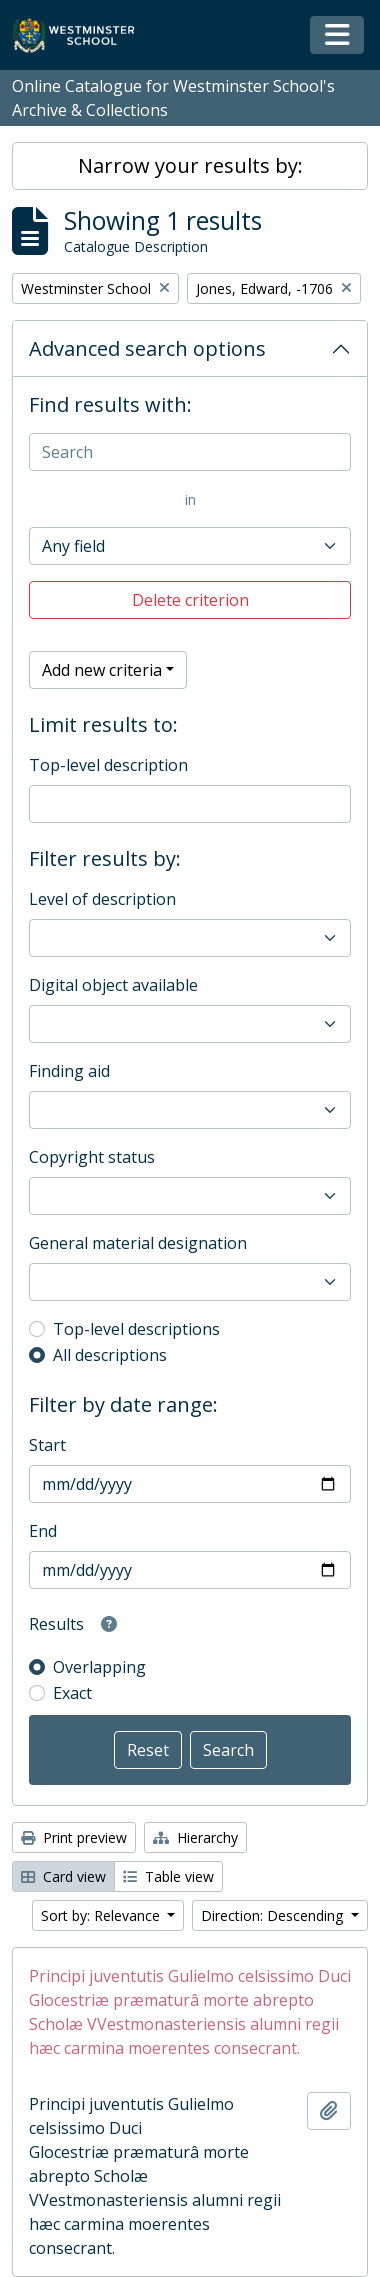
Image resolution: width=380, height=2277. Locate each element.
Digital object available (113, 985)
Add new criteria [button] (102, 670)
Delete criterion (190, 600)
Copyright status (92, 1157)
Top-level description (108, 765)
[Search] (190, 452)
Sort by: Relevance (102, 1915)
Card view (63, 1876)
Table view (168, 1876)
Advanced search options (147, 348)
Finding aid (69, 1071)
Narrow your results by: (190, 165)
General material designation (138, 1243)
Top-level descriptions (136, 1329)
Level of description (102, 899)
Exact (72, 1693)
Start (47, 1445)
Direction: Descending (274, 1915)
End (43, 1531)
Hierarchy (195, 1837)
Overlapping (99, 1667)
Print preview (74, 1837)
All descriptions (110, 1355)
